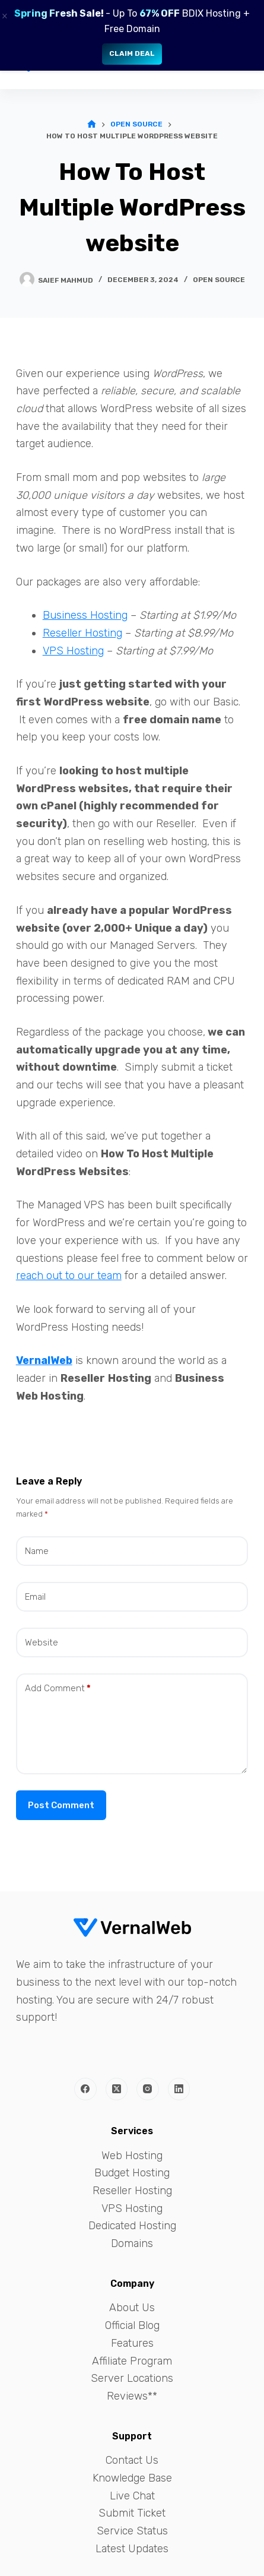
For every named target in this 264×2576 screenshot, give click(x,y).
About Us (132, 2307)
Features (132, 2343)
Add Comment (58, 1688)
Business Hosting (85, 615)
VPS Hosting (73, 650)
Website (41, 1642)
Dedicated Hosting (132, 2225)
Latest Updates (132, 2548)
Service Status (132, 2530)
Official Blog (132, 2325)
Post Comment (61, 1805)
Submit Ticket (132, 2513)
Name (37, 1551)
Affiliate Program (132, 2361)
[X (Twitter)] (117, 2089)
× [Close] (5, 16)
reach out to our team (69, 1275)
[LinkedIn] (179, 2089)
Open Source (219, 280)
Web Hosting (132, 2155)
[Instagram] (147, 2089)
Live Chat (132, 2495)
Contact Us (132, 2460)
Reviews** (132, 2396)
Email (35, 1596)
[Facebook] (85, 2089)
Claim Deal (132, 53)
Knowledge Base (132, 2478)
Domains (132, 2243)
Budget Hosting (132, 2172)
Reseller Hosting (82, 633)
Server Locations (132, 2378)
